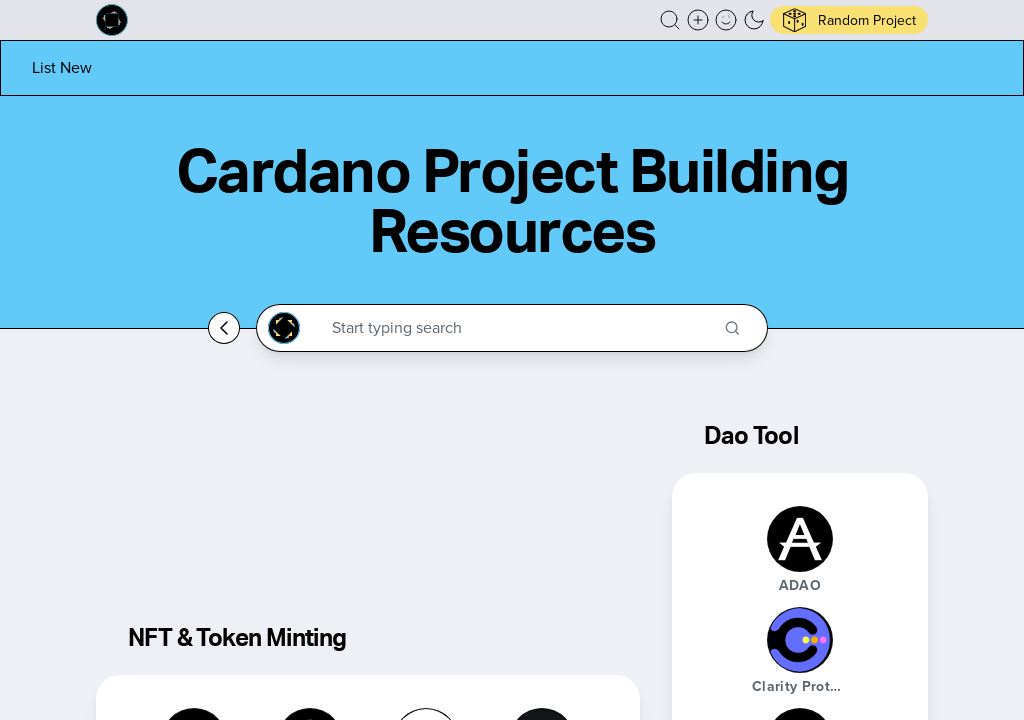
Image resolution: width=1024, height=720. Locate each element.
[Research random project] (849, 20)
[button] (670, 20)
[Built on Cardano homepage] (112, 20)
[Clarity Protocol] (800, 640)
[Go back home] (224, 328)
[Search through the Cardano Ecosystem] (520, 328)
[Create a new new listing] (698, 20)
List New (62, 67)
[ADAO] (800, 539)
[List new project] (62, 67)
